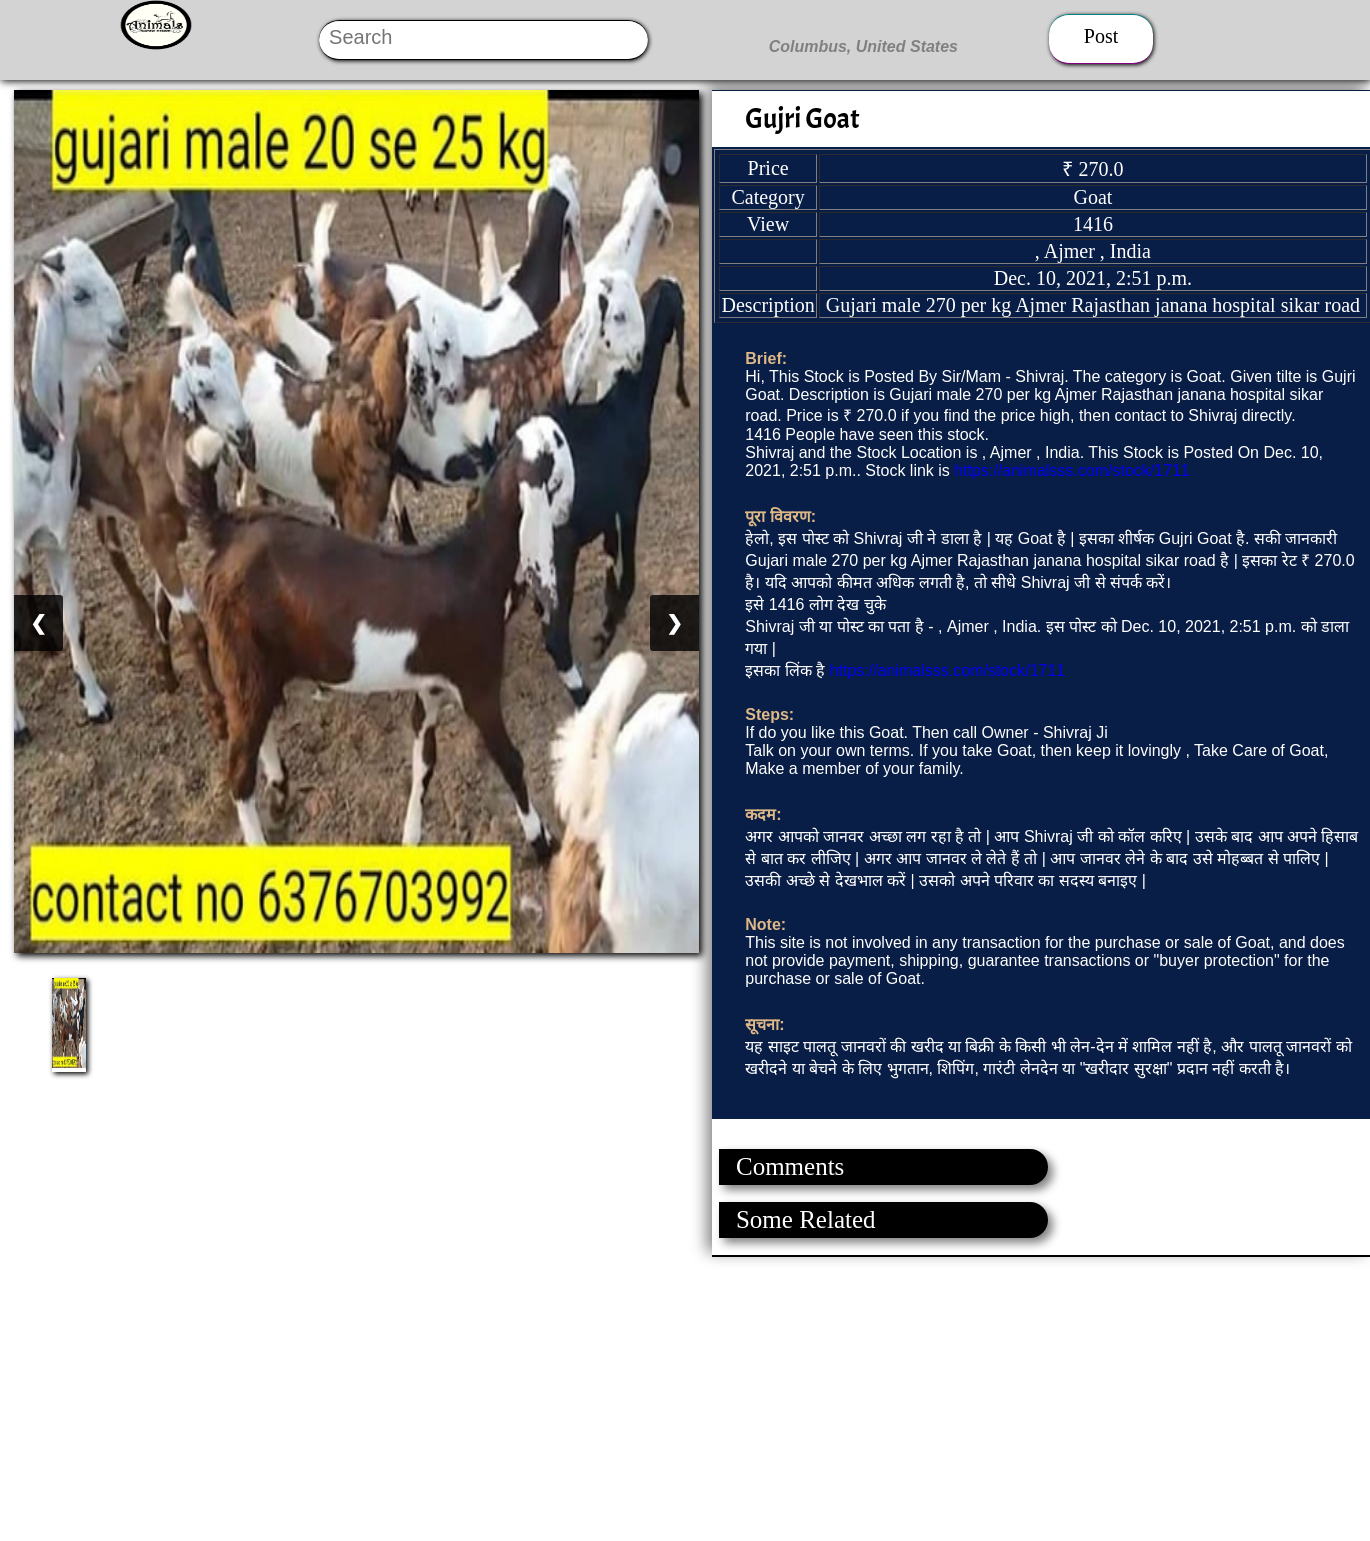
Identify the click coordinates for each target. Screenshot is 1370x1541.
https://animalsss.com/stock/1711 (1072, 470)
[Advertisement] (600, 1397)
